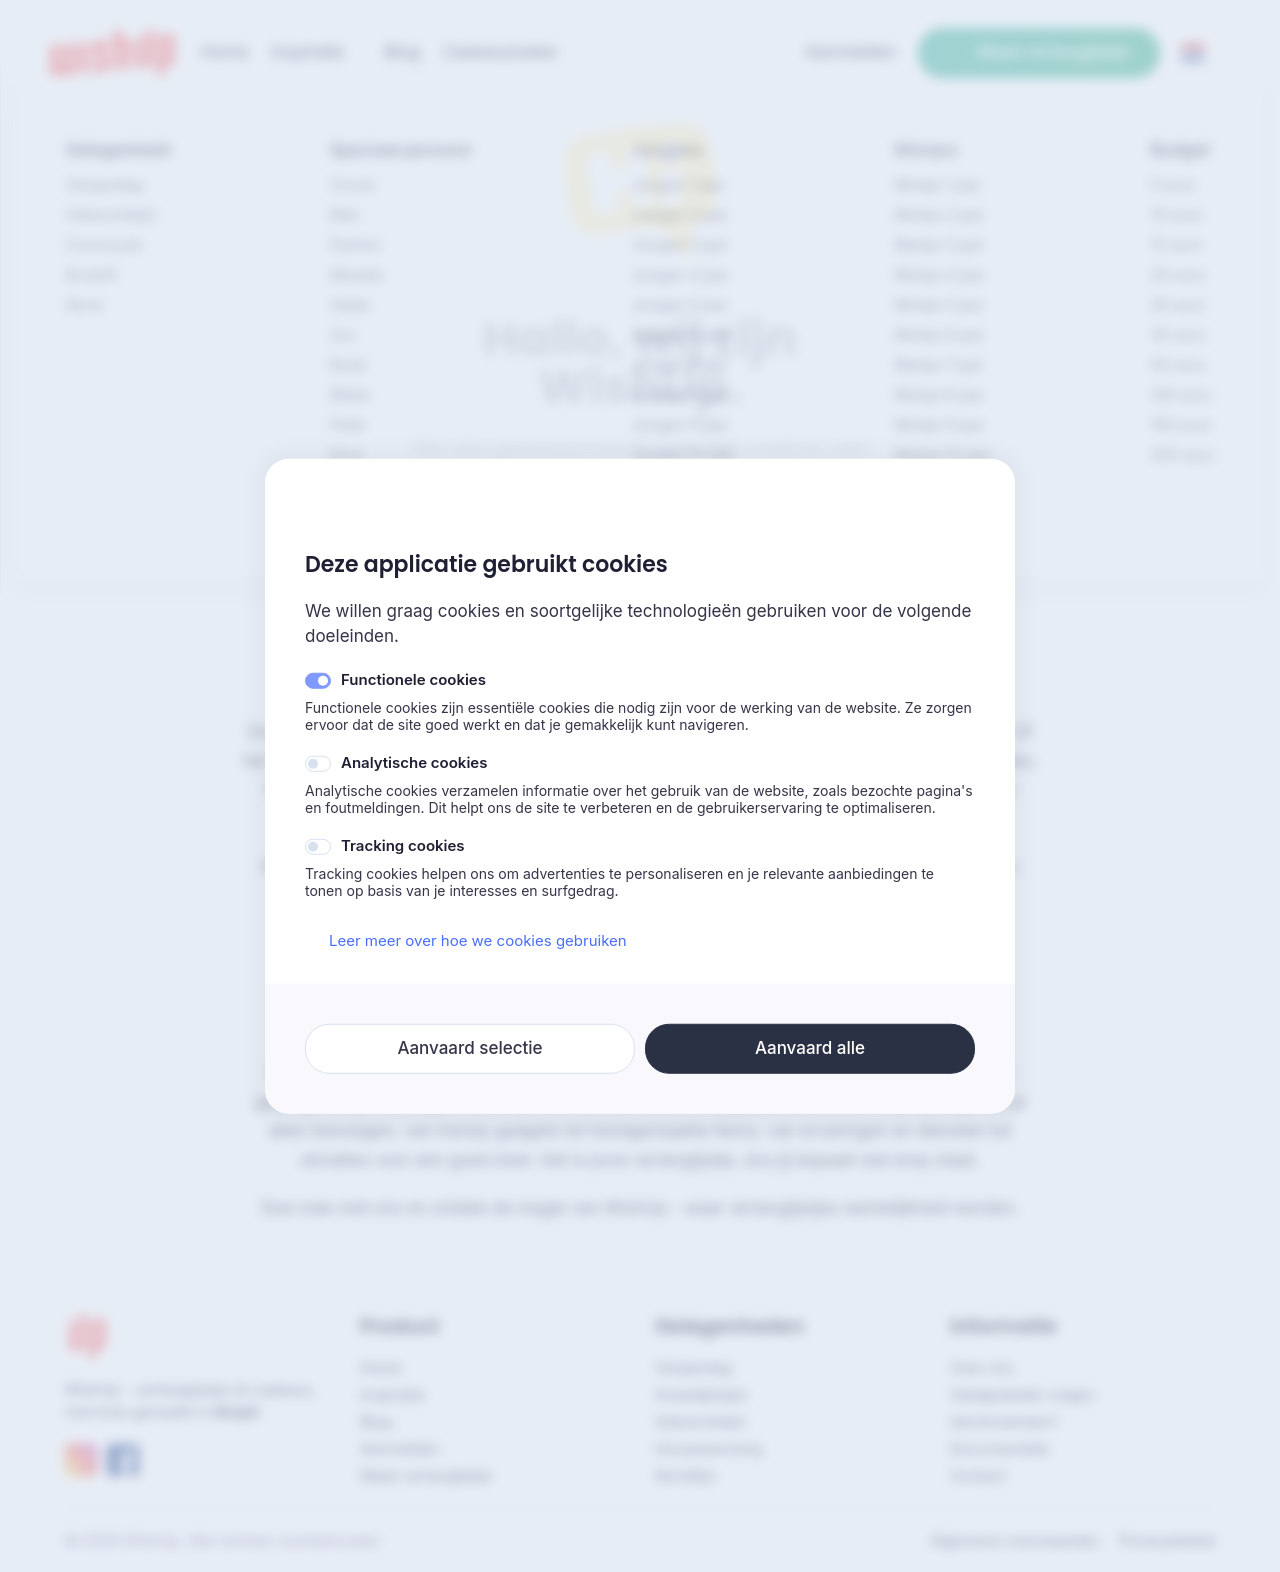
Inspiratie (392, 1394)
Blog (376, 1421)
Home (381, 1367)
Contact (978, 1475)
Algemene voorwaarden (1014, 1540)
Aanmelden (400, 1448)
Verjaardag (693, 1367)
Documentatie (999, 1448)
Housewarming (708, 1448)
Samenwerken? (1004, 1421)
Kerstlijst (685, 1475)
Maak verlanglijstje (1039, 52)
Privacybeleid (1167, 1540)
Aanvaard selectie (469, 1048)
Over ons (982, 1367)
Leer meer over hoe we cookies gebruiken (466, 940)
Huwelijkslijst (701, 1394)
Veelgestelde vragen (1022, 1394)
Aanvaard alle (810, 1048)
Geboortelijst (700, 1421)
